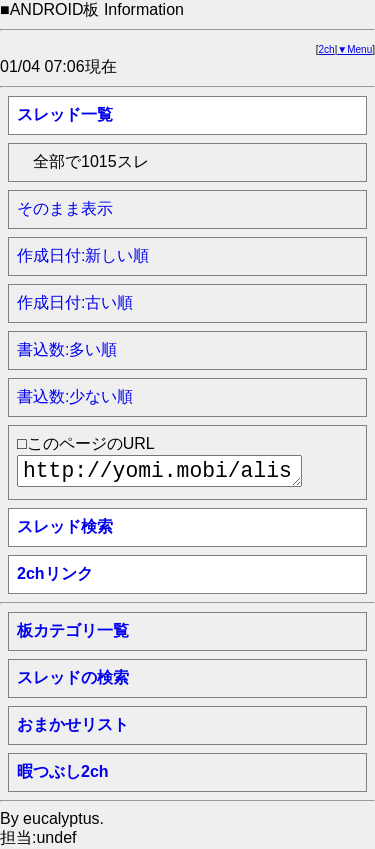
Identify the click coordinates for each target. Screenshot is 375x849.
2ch (327, 49)
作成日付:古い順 (75, 302)
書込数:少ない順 (75, 396)
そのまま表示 (65, 208)
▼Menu (354, 49)
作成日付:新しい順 (83, 255)
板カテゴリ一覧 (73, 630)
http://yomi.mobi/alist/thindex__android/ (159, 471)
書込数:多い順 (67, 349)
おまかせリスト (73, 724)
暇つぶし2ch (63, 771)
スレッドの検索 (73, 677)
